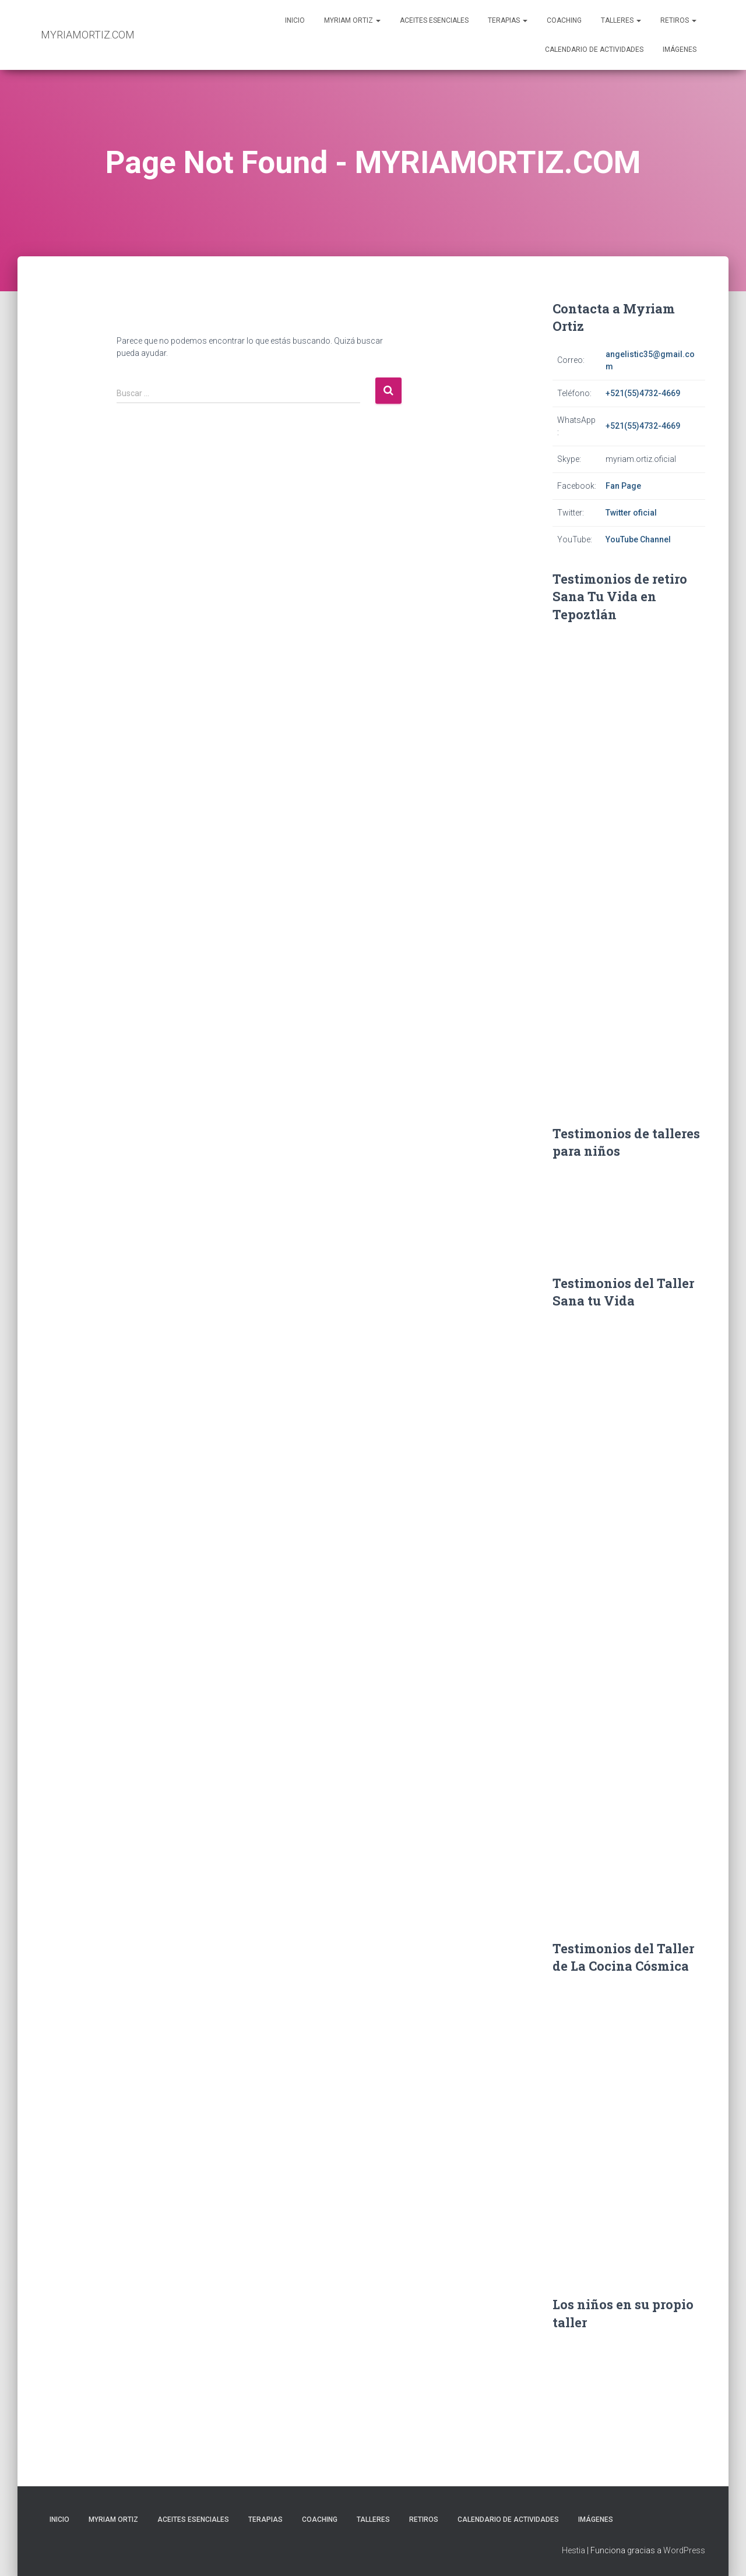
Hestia (573, 2550)
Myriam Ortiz (352, 20)
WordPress (684, 2550)
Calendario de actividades (594, 49)
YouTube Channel (638, 539)
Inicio (295, 20)
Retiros (678, 20)
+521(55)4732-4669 (643, 393)
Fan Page (623, 486)
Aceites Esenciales (434, 20)
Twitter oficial (631, 512)
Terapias (507, 20)
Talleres (621, 20)
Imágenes (679, 49)
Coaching (564, 20)
